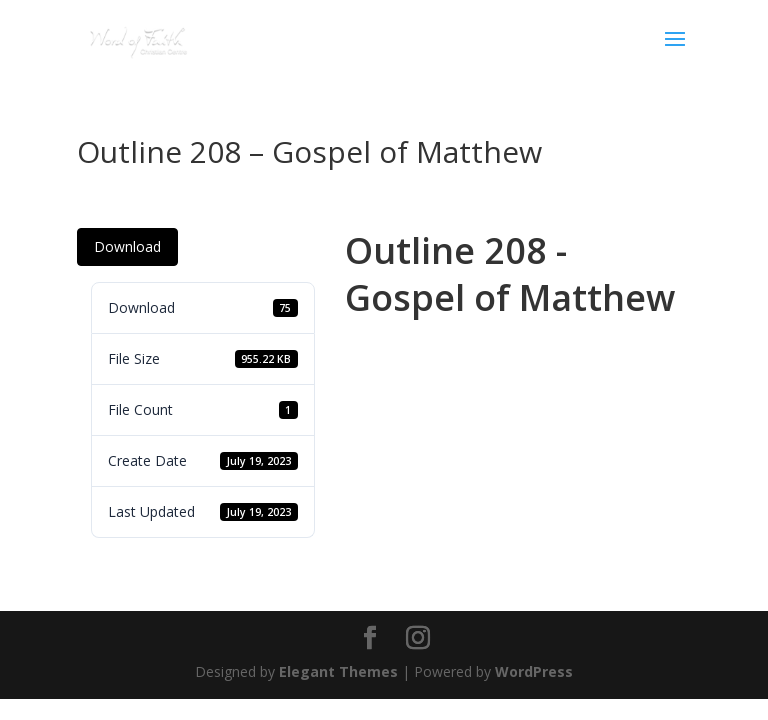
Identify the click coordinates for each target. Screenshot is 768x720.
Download (127, 246)
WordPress (534, 671)
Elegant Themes (338, 671)
